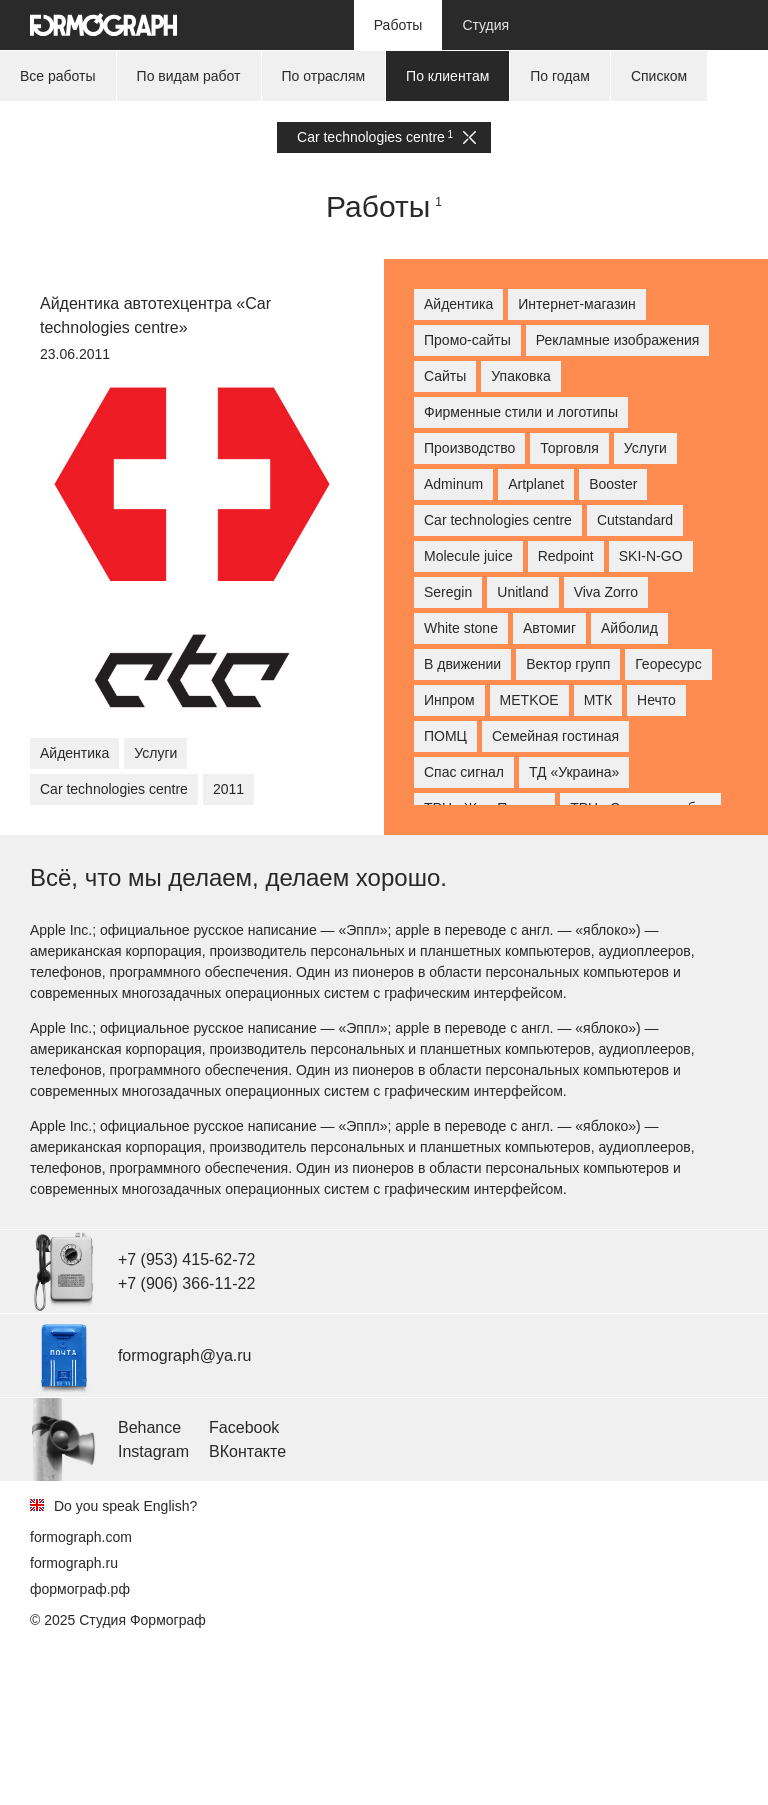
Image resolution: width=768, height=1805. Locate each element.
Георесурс (668, 664)
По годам (560, 76)
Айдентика (74, 753)
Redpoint (566, 556)
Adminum (453, 484)
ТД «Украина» (574, 772)
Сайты (445, 376)
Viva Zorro (606, 592)
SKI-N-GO (651, 556)
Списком (659, 76)
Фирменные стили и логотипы (521, 412)
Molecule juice (468, 556)
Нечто (656, 700)
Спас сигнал (464, 772)
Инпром (449, 700)
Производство (469, 448)
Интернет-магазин (577, 304)
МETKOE (529, 700)
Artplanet (536, 484)
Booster (613, 484)
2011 (228, 789)
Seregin (448, 592)
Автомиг (549, 628)
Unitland (522, 592)
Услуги (155, 753)
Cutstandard (635, 520)
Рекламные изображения (618, 340)
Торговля (569, 448)
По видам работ (189, 76)
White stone (461, 628)
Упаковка (520, 376)
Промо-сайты (467, 340)
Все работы (58, 76)
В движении (462, 664)
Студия (485, 25)
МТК (598, 700)
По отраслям (324, 76)
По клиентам (447, 76)
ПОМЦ (445, 736)
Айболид (629, 628)
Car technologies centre (386, 137)
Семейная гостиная (555, 736)
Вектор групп (568, 664)
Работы (398, 25)
